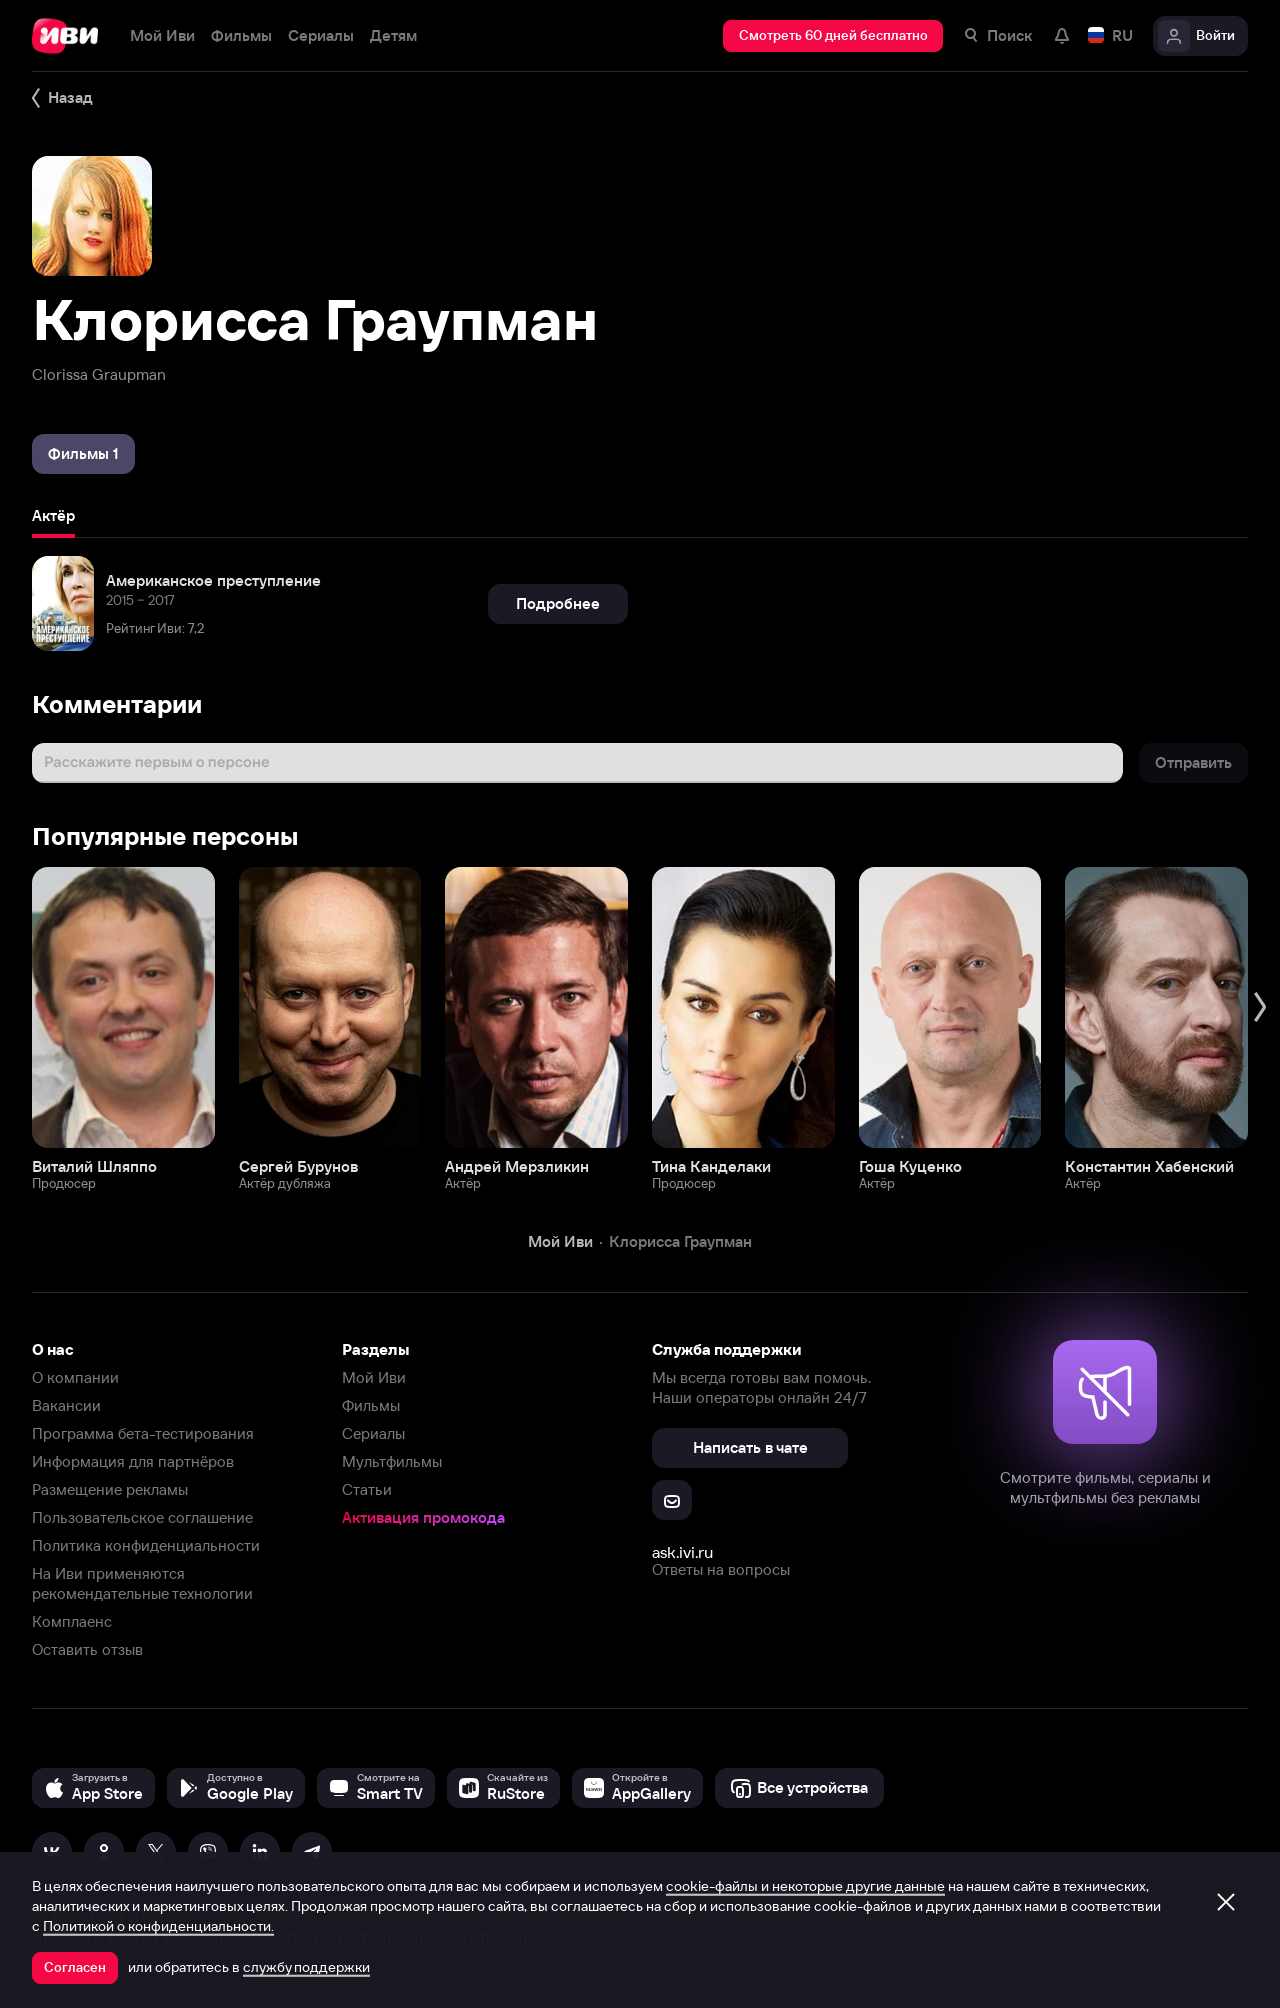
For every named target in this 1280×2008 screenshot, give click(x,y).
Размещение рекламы (110, 1489)
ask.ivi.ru (682, 1552)
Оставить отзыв (87, 1649)
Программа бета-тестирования (143, 1433)
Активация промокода (423, 1517)
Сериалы (373, 1433)
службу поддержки (306, 1967)
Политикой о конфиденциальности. (158, 1926)
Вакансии (66, 1405)
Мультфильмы (392, 1461)
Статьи (367, 1489)
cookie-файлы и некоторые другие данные (805, 1886)
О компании (75, 1377)
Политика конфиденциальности (146, 1545)
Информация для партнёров (133, 1461)
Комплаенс (72, 1621)
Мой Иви (374, 1377)
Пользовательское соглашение (142, 1517)
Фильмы (371, 1405)
